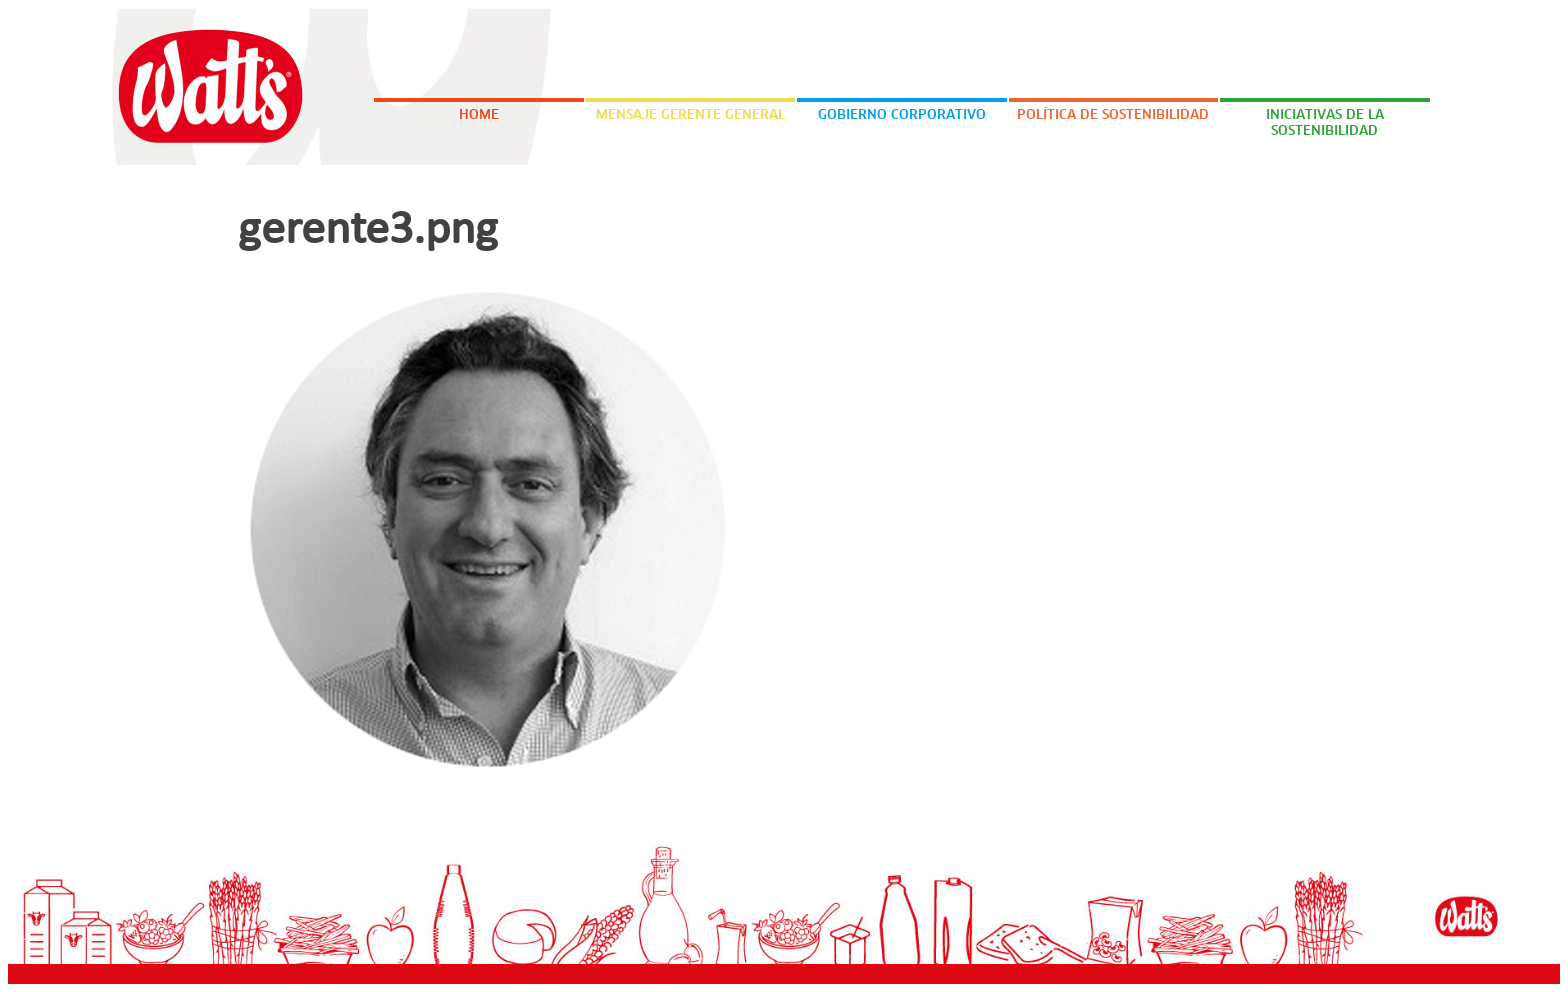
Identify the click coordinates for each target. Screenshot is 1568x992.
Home (479, 115)
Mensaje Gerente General (690, 115)
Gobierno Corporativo (902, 115)
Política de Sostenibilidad (1113, 115)
